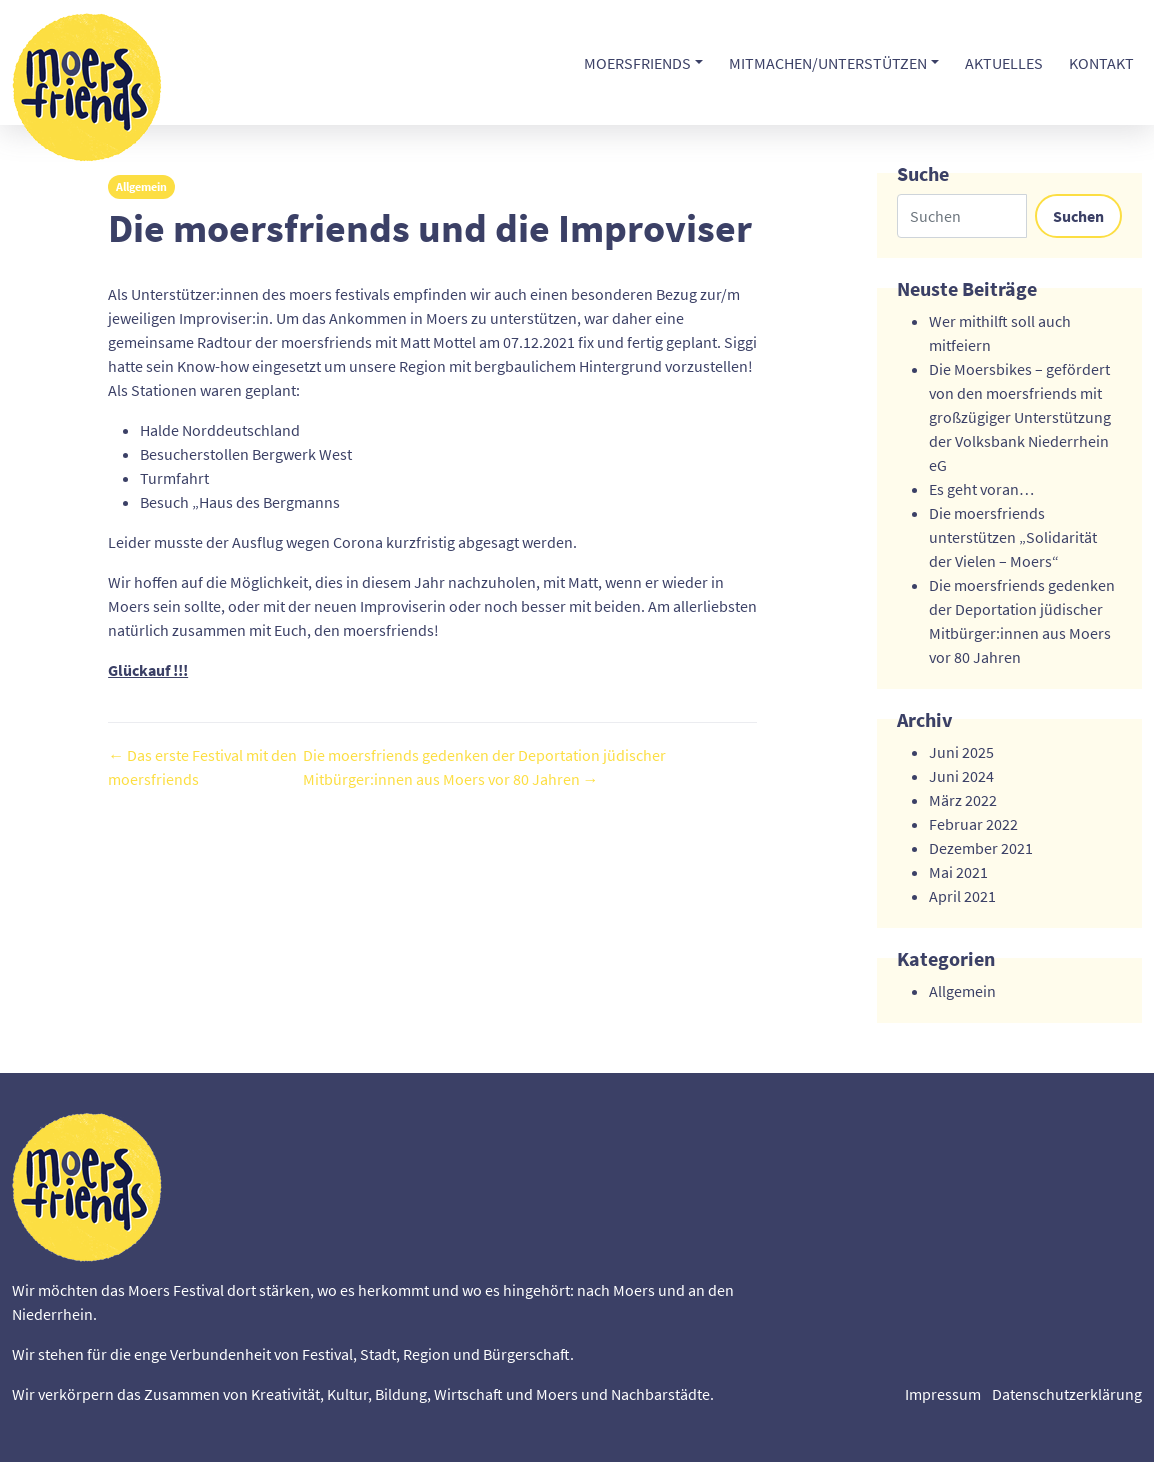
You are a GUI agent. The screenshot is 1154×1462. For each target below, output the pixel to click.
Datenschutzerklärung (1067, 1394)
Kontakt (1101, 63)
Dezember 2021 (981, 848)
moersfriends (637, 63)
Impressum (943, 1394)
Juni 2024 (961, 776)
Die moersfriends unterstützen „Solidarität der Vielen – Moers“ (1013, 537)
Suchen (1078, 216)
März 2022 (963, 800)
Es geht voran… (981, 489)
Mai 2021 (958, 872)
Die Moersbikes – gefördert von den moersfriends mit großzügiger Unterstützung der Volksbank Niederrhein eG (1020, 417)
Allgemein (141, 186)
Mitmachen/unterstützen (828, 63)
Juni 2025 (961, 752)
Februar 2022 (973, 824)
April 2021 (962, 896)
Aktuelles (1004, 63)
